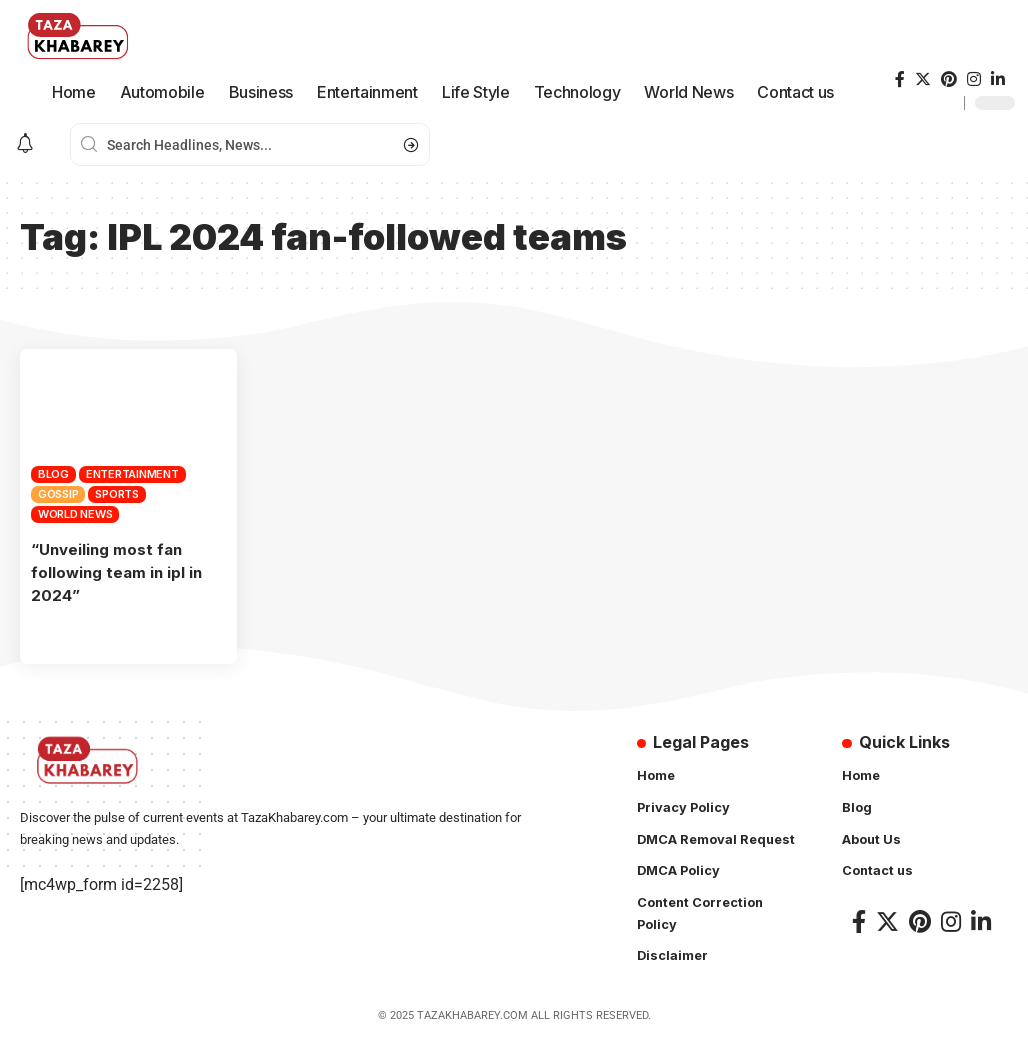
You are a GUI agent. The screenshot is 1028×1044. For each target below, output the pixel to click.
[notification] (25, 145)
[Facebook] (900, 79)
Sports (117, 494)
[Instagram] (974, 79)
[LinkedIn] (998, 79)
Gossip (58, 494)
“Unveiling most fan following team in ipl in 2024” (119, 572)
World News (75, 514)
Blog (53, 474)
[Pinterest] (949, 79)
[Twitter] (923, 79)
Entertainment (132, 474)
